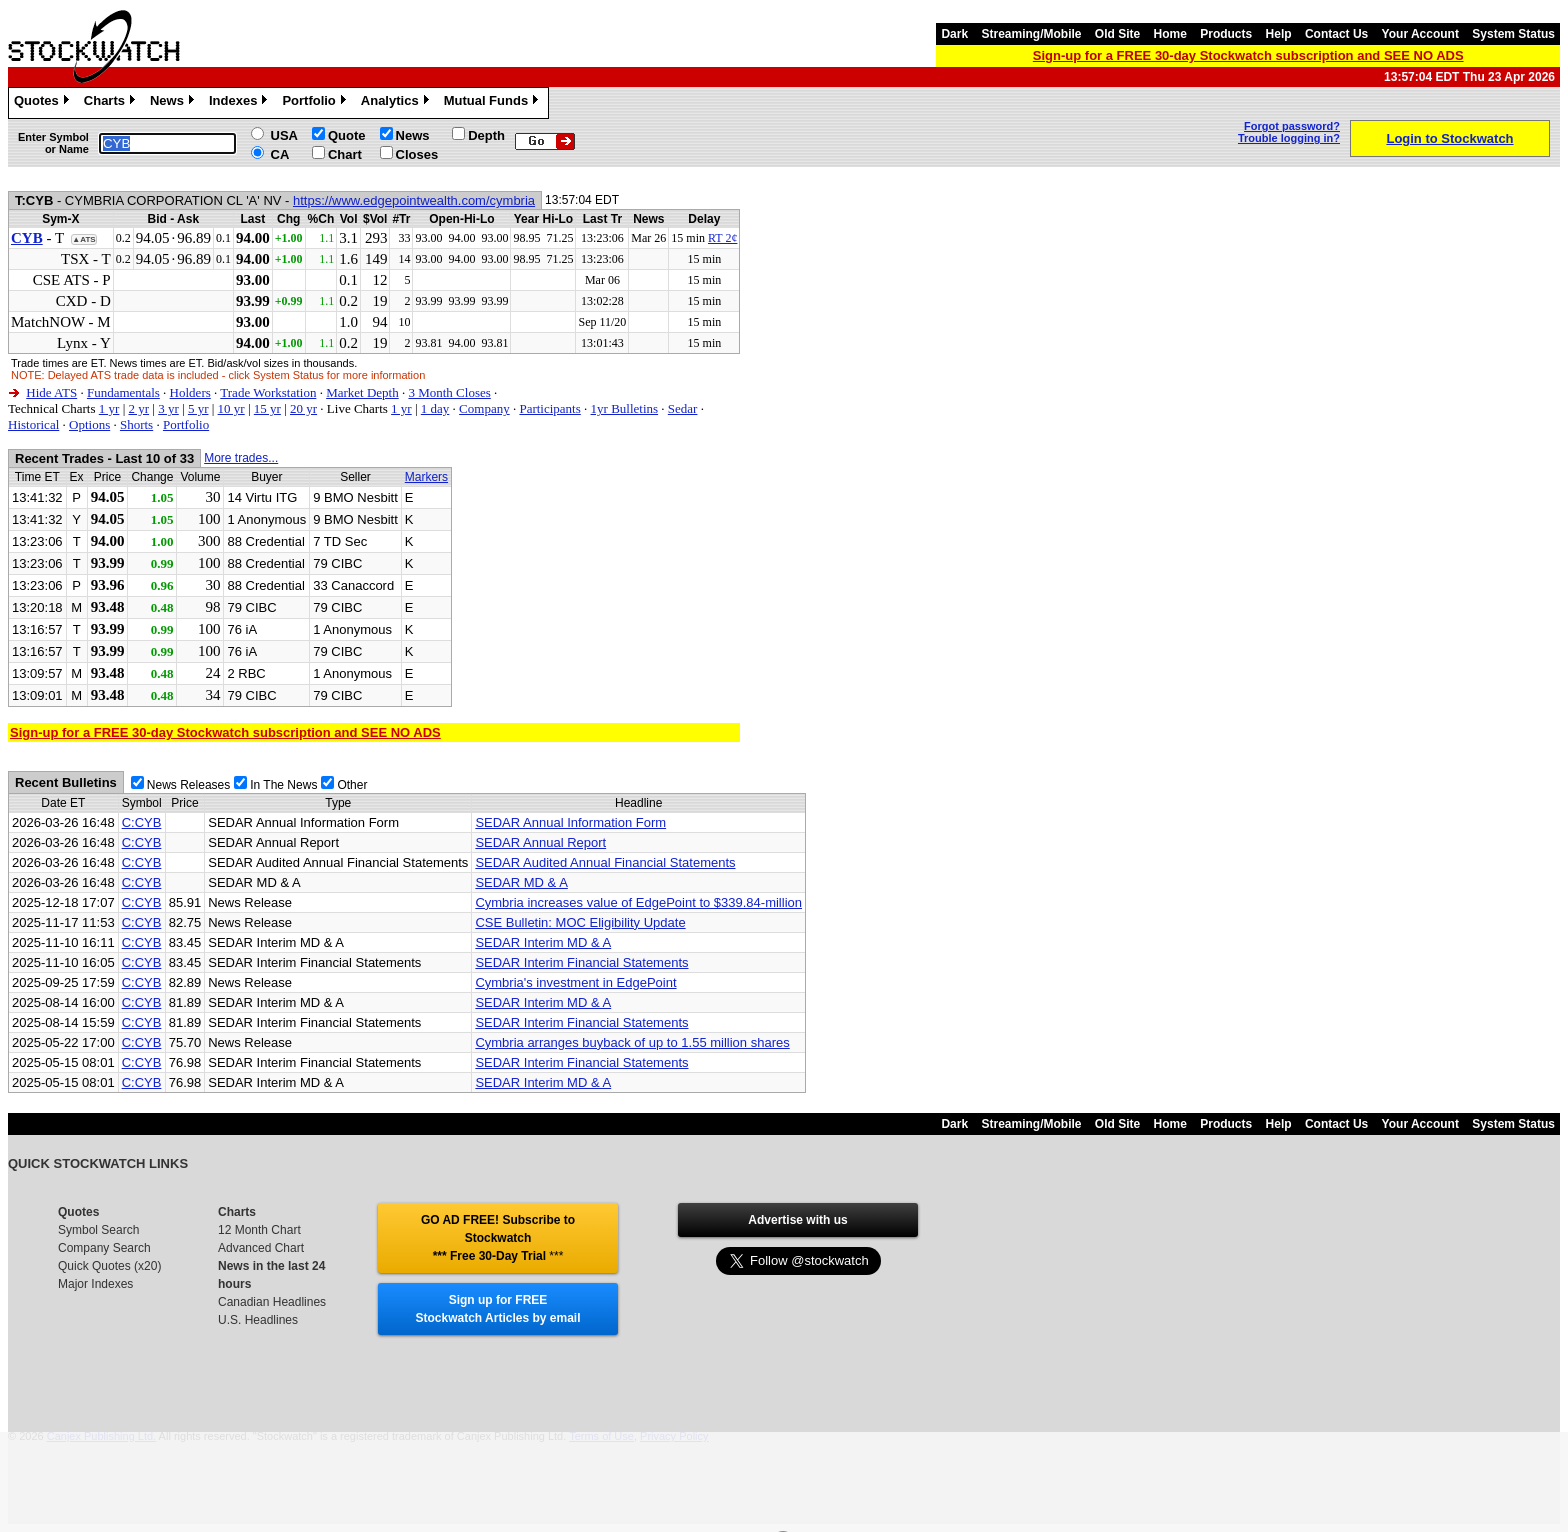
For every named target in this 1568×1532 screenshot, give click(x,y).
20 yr (303, 408)
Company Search (104, 1248)
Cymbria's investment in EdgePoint (575, 982)
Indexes (240, 103)
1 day (435, 408)
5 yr (198, 408)
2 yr (138, 408)
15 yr (267, 408)
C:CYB (142, 822)
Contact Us (1336, 34)
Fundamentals (123, 392)
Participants (549, 408)
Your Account (1420, 34)
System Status (1513, 34)
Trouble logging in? (1289, 138)
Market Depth (362, 392)
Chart (345, 154)
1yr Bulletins (625, 408)
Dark (954, 34)
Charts (112, 103)
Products (1226, 34)
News (174, 103)
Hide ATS (51, 392)
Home (1170, 34)
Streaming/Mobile (1031, 34)
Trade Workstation (268, 392)
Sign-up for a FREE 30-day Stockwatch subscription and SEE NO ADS (1248, 55)
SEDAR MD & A (521, 882)
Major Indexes (95, 1284)
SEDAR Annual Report (540, 842)
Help (1279, 34)
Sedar (683, 408)
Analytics (397, 103)
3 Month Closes (449, 392)
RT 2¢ (722, 238)
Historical (33, 424)
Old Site (1117, 34)
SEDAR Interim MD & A (543, 942)
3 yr (168, 408)
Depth (486, 135)
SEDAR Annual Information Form (570, 822)
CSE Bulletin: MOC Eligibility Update (580, 922)
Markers (426, 477)
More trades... (241, 458)
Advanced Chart (261, 1248)
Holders (190, 392)
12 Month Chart (259, 1230)
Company (484, 408)
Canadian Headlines (272, 1302)
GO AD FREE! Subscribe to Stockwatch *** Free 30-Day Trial (498, 1238)
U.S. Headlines (258, 1320)
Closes (417, 154)
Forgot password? (1292, 126)
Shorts (136, 424)
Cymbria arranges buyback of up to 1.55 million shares (632, 1042)
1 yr (109, 408)
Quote (347, 135)
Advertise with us (797, 1220)
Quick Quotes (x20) (109, 1266)
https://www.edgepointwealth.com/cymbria (414, 200)
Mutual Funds (494, 103)
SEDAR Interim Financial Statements (581, 962)
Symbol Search (98, 1230)
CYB (27, 238)
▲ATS (83, 239)
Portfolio (316, 103)
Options (89, 424)
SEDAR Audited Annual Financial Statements (605, 862)
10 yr (231, 408)
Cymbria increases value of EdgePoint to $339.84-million (638, 902)
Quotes (44, 103)
